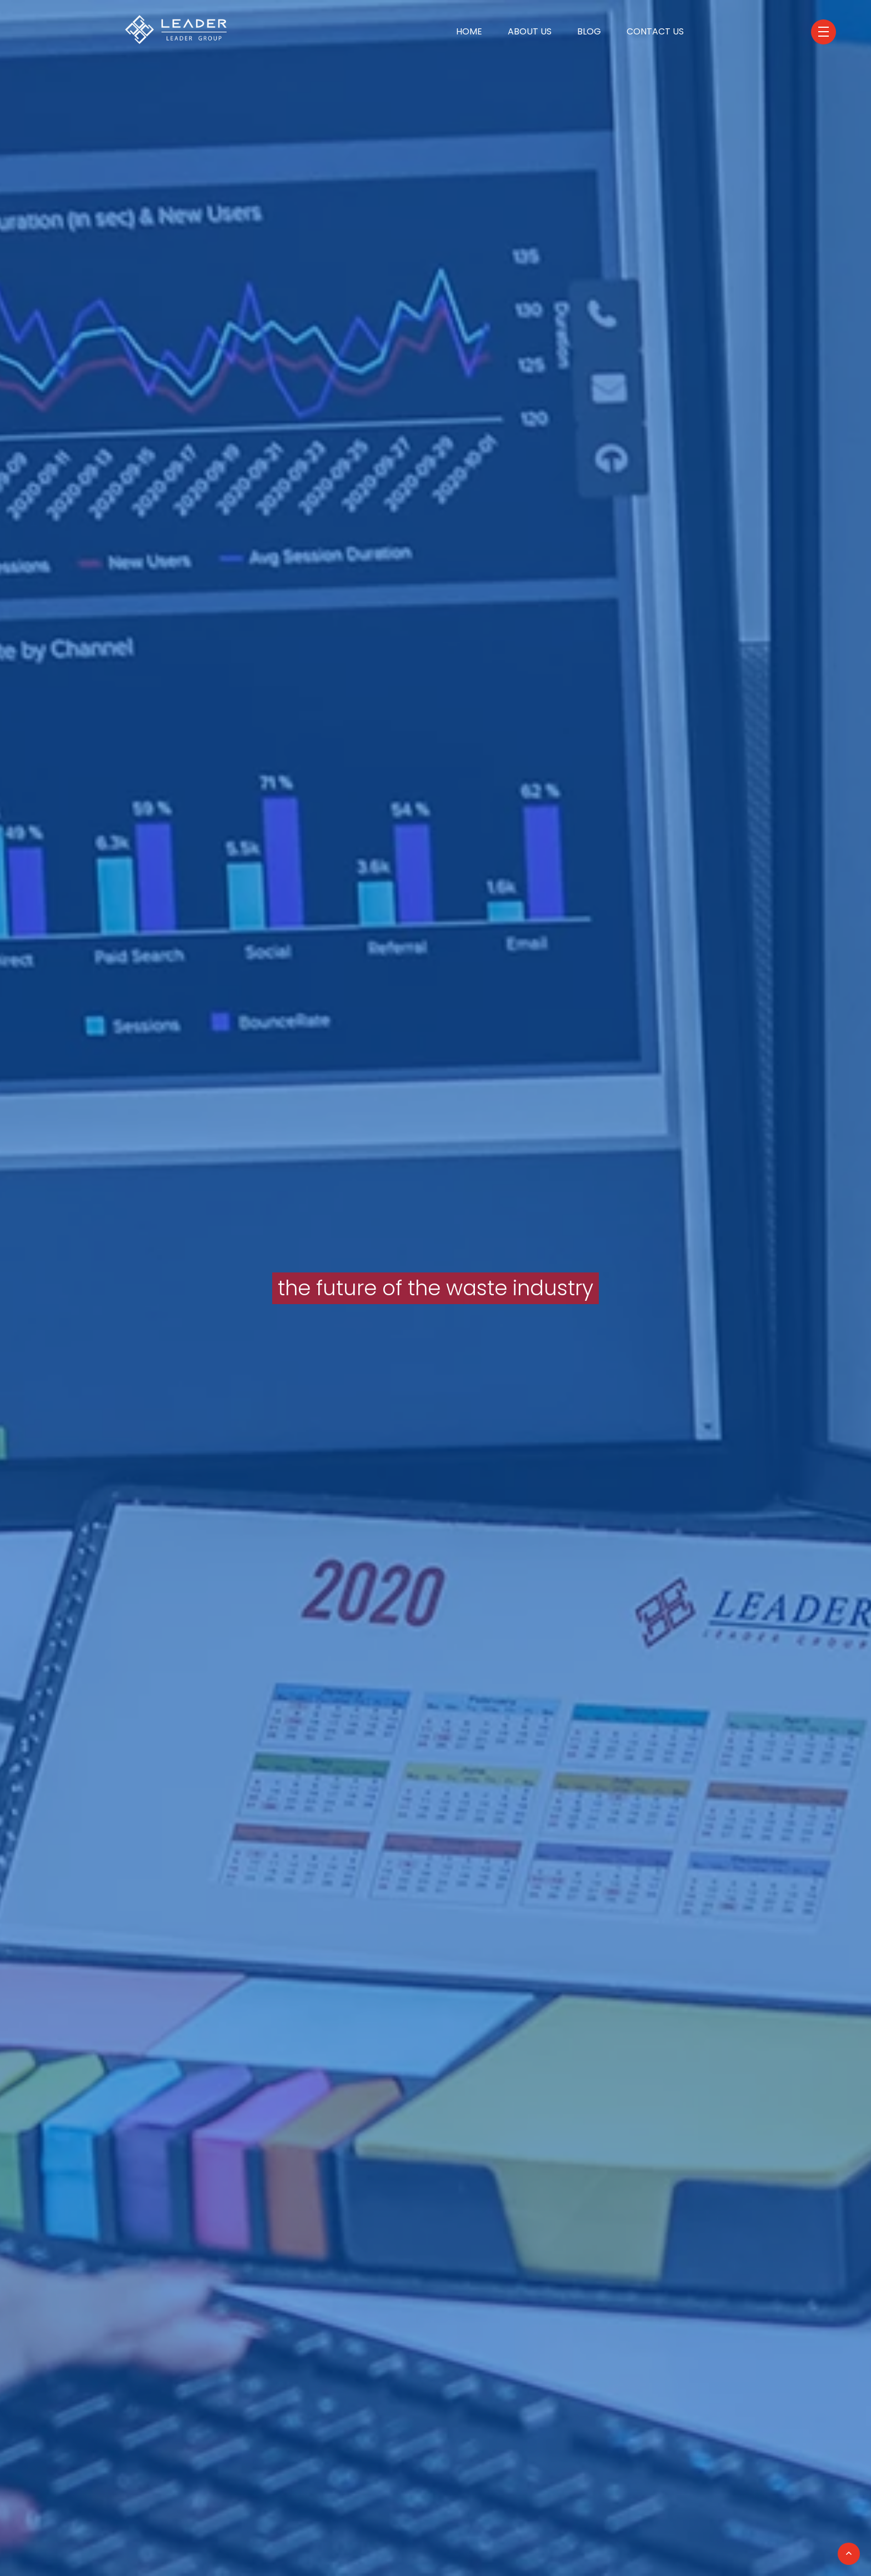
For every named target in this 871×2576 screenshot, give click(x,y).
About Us (530, 31)
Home (469, 31)
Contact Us (655, 31)
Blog (589, 31)
